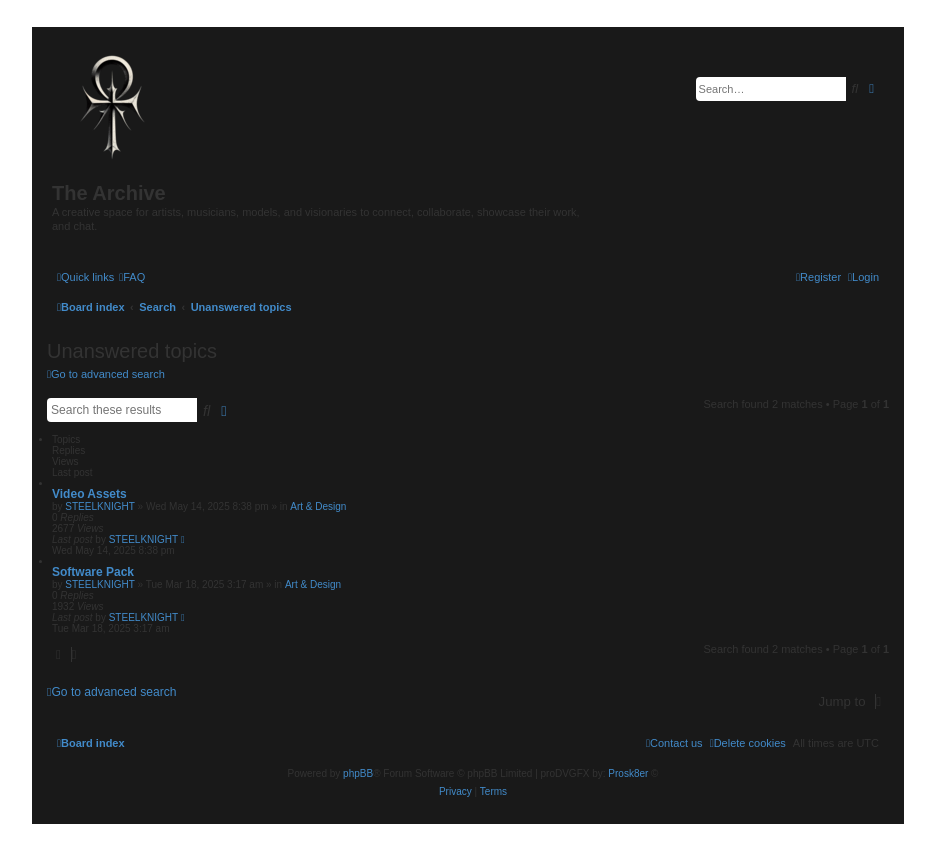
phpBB (358, 773)
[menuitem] (132, 277)
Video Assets (89, 494)
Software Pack (93, 572)
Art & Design (318, 506)
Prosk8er (628, 773)
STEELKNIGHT (99, 506)
